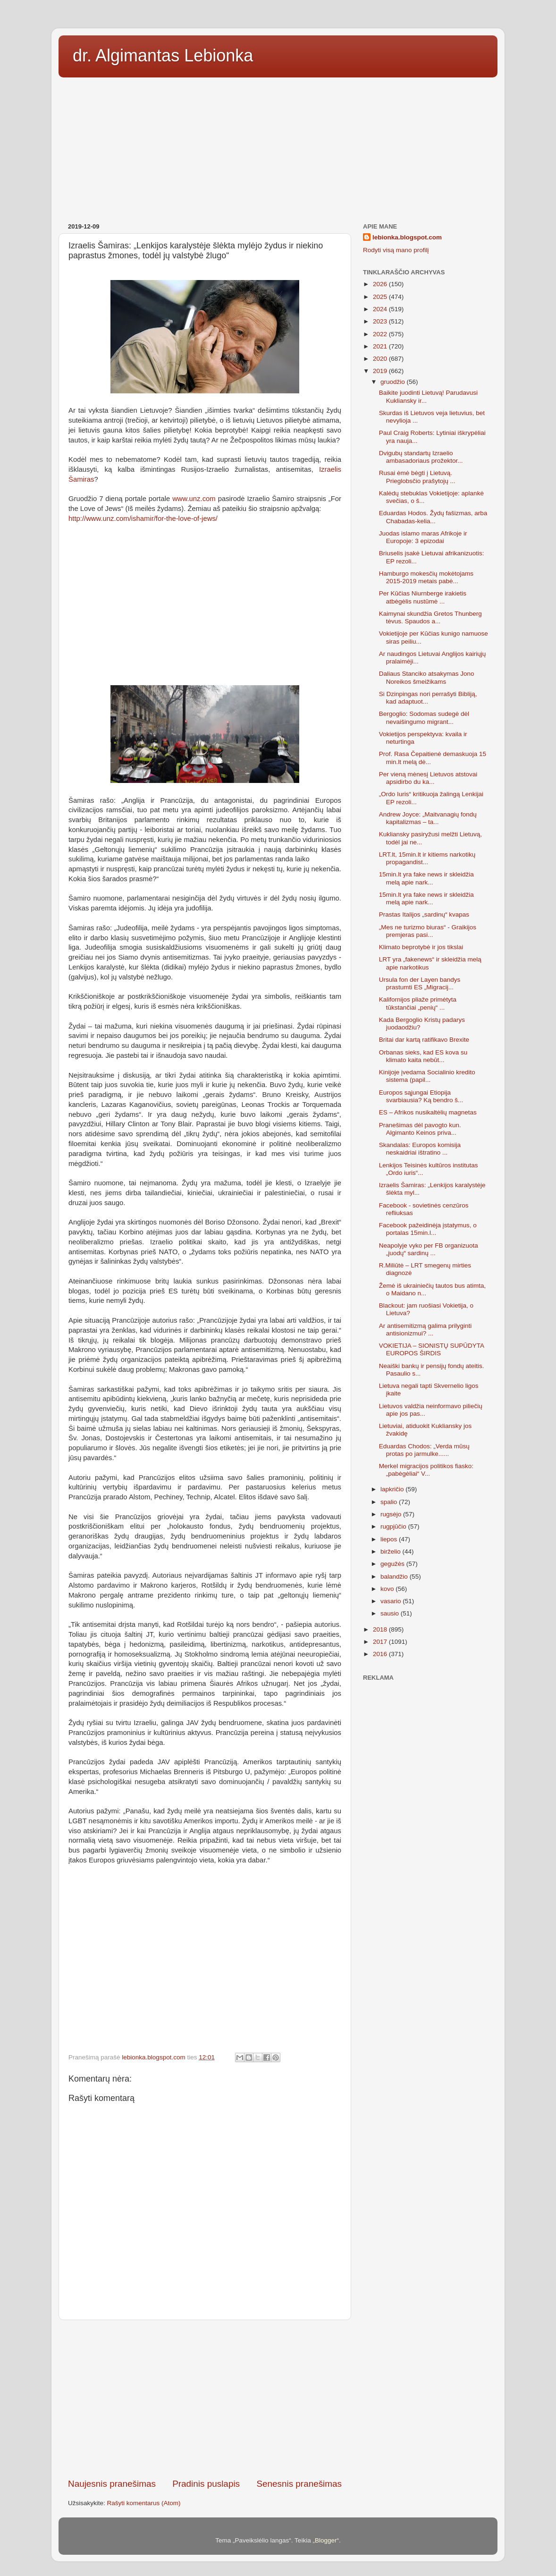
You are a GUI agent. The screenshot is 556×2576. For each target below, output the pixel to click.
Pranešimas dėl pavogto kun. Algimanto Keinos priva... (420, 1129)
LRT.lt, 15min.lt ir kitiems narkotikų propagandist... (427, 858)
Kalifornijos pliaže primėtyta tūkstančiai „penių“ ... (417, 1003)
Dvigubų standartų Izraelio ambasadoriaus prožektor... (421, 457)
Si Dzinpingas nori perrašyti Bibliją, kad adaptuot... (428, 697)
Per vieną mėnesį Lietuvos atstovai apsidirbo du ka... (428, 778)
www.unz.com (194, 498)
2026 (381, 284)
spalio (389, 1501)
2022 (381, 334)
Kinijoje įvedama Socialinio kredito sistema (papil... (427, 1076)
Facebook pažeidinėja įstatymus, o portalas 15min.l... (428, 1229)
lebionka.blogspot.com (407, 237)
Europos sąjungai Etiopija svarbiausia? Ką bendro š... (421, 1096)
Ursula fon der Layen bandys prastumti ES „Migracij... (420, 983)
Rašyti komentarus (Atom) (144, 2503)
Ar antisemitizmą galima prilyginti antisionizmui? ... (425, 1329)
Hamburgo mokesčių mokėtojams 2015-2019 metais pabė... (426, 577)
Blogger (326, 2540)
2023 (381, 321)
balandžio (395, 1576)
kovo (388, 1588)
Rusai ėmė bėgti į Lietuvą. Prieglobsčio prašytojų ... (417, 476)
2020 (381, 358)
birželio (391, 1551)
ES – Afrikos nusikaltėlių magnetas (428, 1112)
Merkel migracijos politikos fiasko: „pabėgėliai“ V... (426, 1469)
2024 (381, 309)
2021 (381, 346)
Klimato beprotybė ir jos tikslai (421, 947)
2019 (381, 370)
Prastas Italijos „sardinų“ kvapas (424, 914)
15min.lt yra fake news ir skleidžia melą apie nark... (426, 878)
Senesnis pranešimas (299, 2484)
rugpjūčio (394, 1526)
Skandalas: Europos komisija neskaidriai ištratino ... (420, 1148)
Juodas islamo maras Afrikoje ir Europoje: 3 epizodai (423, 537)
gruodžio (393, 381)
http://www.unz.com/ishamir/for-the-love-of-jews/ (143, 518)
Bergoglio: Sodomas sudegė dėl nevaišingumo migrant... (424, 717)
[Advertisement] (278, 147)
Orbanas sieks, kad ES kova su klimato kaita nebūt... (423, 1056)
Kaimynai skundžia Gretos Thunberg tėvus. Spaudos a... (430, 617)
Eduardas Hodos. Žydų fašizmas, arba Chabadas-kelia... (433, 517)
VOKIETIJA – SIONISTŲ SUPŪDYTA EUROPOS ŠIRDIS (431, 1349)
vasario (391, 1601)
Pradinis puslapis (206, 2484)
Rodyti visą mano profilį (396, 250)
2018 (381, 1629)
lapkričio (392, 1489)
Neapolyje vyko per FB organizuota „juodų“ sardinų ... (428, 1249)
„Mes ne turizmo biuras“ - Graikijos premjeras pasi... (427, 931)
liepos (389, 1539)
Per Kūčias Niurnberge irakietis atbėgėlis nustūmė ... (422, 597)
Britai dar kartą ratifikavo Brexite (424, 1039)
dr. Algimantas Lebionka (163, 55)
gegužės (393, 1563)
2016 (381, 1654)
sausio (390, 1613)
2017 (381, 1641)
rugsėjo (391, 1514)
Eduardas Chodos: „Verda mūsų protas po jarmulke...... (424, 1450)
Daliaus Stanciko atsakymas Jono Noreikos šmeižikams (426, 677)
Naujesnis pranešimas (112, 2484)
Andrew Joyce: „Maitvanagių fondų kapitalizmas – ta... (428, 818)
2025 (381, 296)
